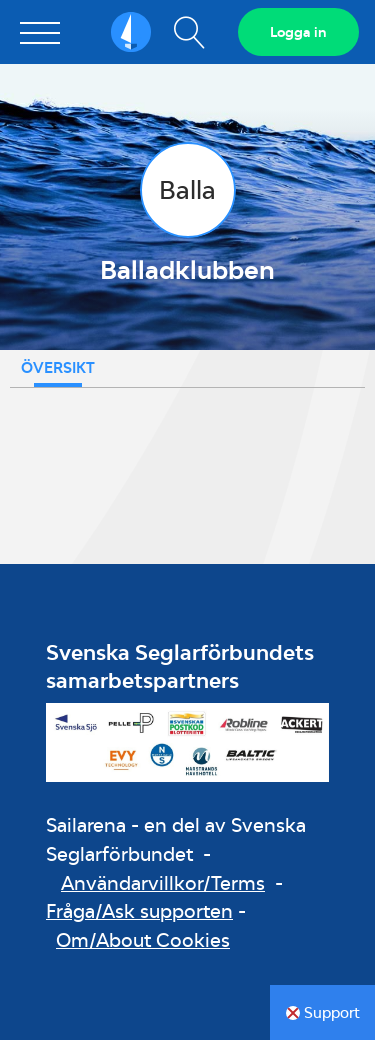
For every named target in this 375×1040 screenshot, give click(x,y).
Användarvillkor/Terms (163, 883)
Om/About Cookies (143, 940)
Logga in (298, 32)
